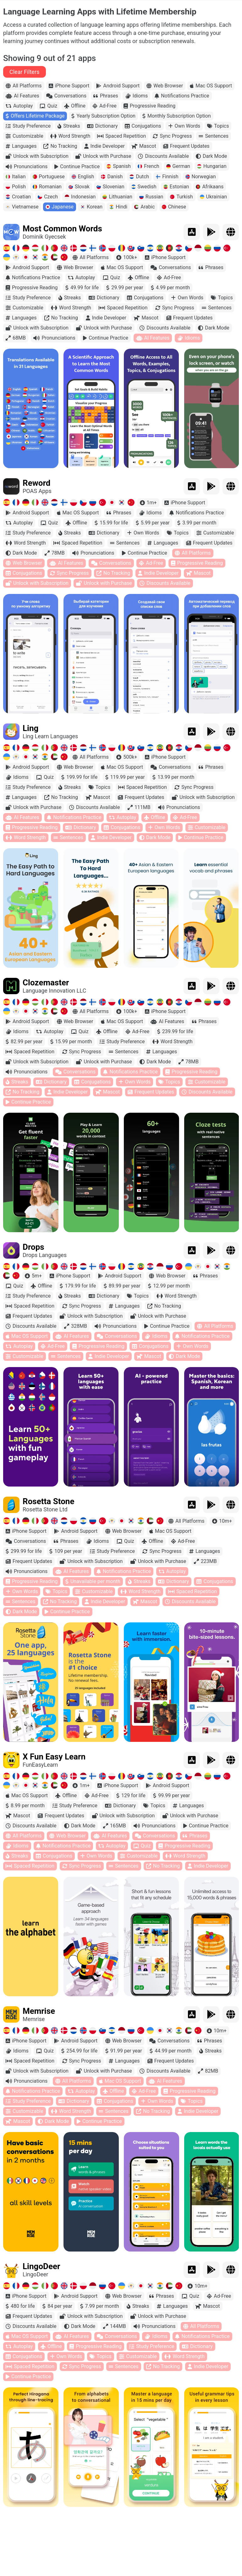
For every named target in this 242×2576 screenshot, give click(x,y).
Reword (36, 484)
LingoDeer (41, 2267)
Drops (33, 1248)
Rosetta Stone (48, 1502)
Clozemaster (46, 983)
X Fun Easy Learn (54, 1757)
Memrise (39, 2012)
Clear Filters (24, 72)
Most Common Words (62, 229)
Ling (30, 729)
